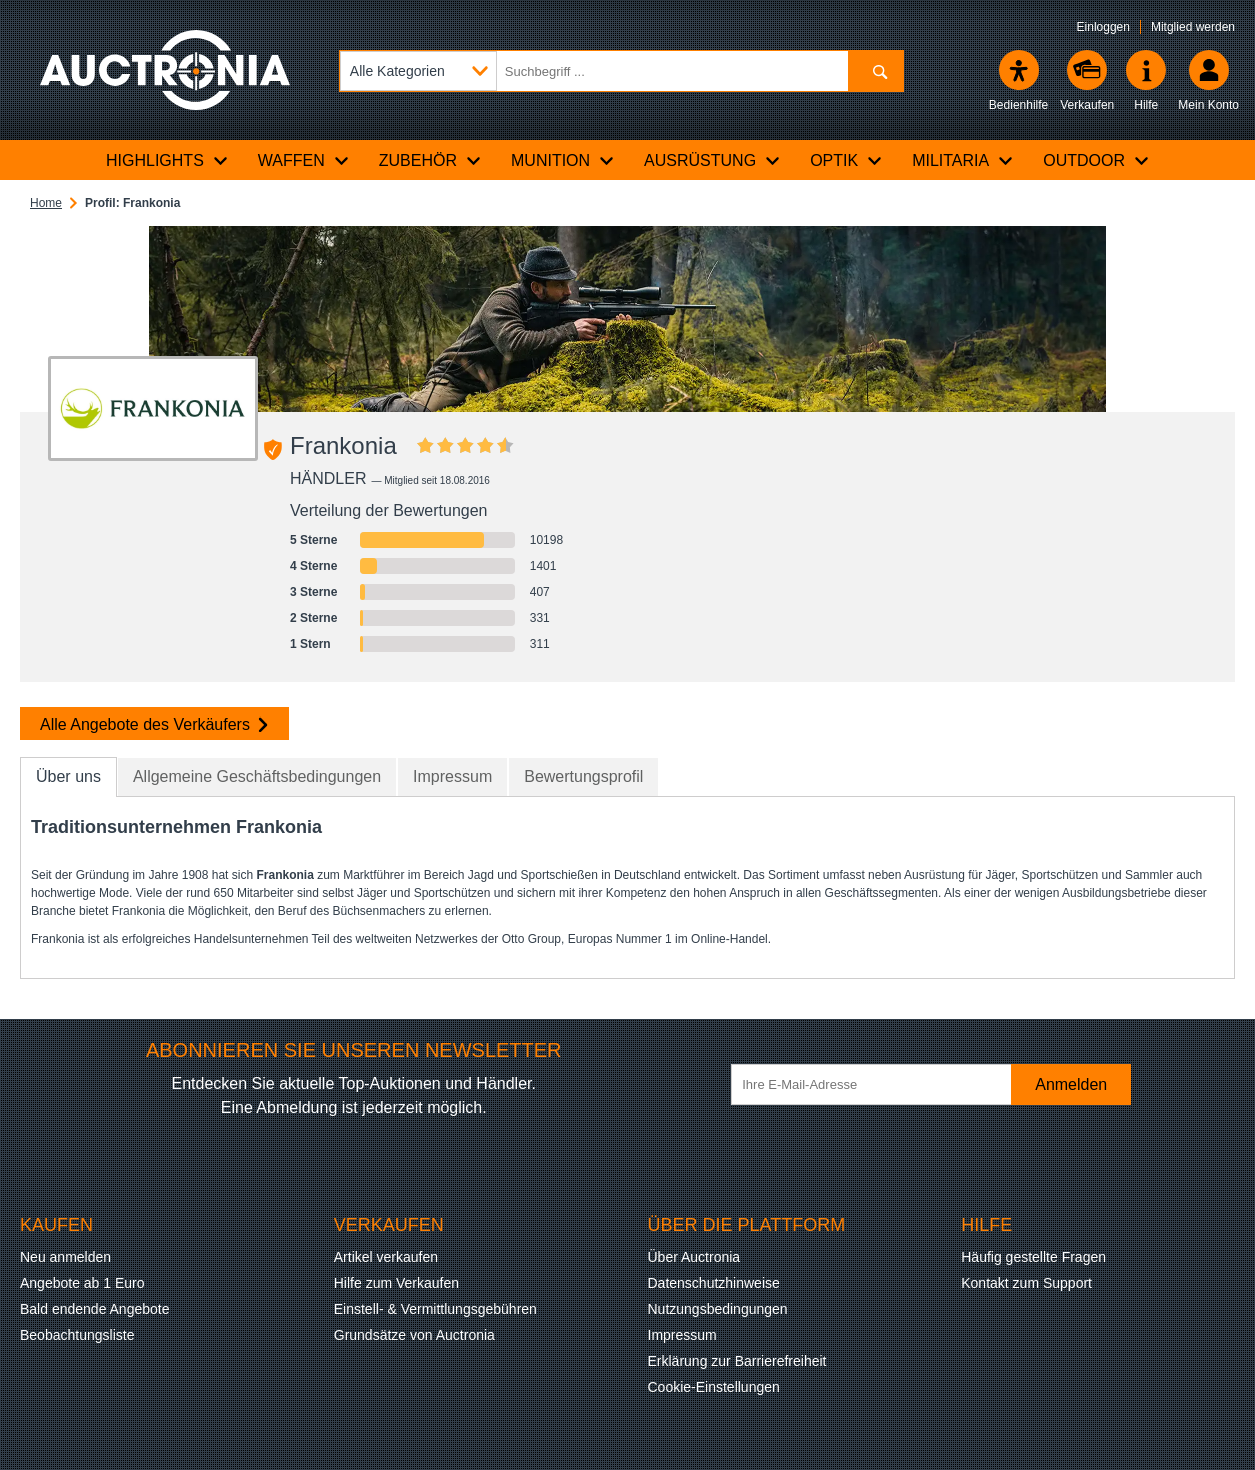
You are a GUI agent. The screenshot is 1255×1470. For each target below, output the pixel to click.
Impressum (682, 1335)
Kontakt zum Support (1026, 1283)
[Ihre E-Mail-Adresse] (881, 1084)
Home (46, 203)
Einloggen (1103, 27)
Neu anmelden (65, 1257)
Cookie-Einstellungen (714, 1387)
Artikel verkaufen (386, 1257)
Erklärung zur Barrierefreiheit (737, 1361)
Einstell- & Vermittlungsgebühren (435, 1309)
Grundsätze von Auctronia (414, 1335)
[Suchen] (875, 71)
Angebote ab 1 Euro (82, 1283)
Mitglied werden (1193, 27)
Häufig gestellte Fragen (1033, 1257)
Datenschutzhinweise (714, 1283)
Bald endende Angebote (94, 1309)
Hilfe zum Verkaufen (396, 1283)
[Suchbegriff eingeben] (621, 71)
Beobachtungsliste (77, 1335)
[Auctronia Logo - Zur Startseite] (165, 70)
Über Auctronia (694, 1257)
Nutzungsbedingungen (718, 1309)
